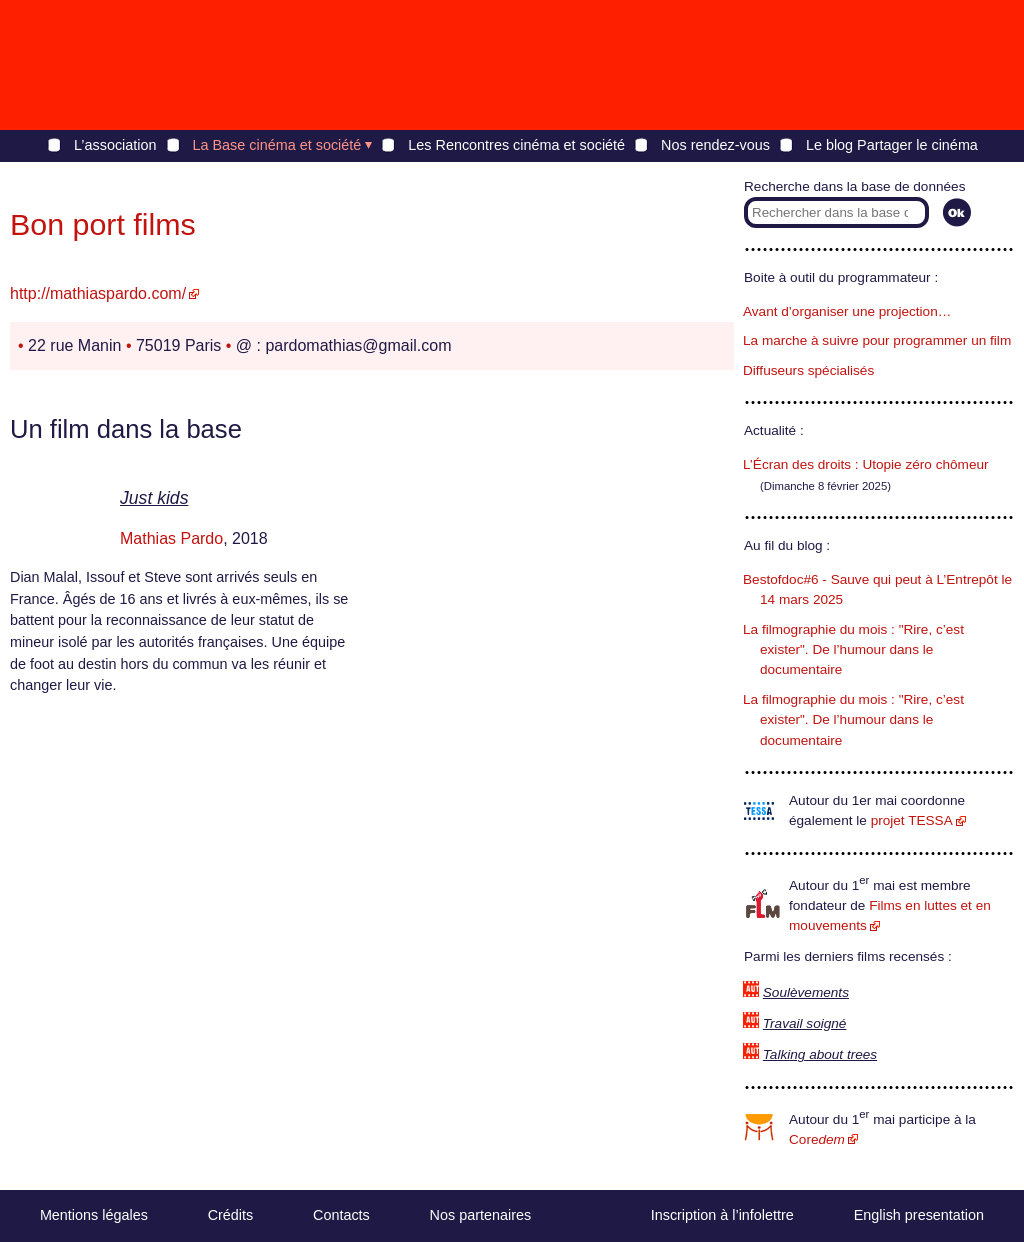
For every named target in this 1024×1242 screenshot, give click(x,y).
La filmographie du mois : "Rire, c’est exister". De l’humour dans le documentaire (853, 650)
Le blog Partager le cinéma (892, 145)
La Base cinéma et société (277, 145)
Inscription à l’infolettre (722, 1215)
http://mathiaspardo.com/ (98, 293)
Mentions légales (94, 1215)
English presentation (919, 1215)
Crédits (231, 1215)
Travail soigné (805, 1023)
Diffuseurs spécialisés (808, 370)
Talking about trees (820, 1054)
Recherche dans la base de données (854, 186)
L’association (115, 145)
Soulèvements (806, 992)
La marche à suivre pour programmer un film (877, 340)
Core (817, 1139)
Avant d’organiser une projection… (847, 311)
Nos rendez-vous (715, 145)
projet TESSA (912, 820)
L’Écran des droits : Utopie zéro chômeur (866, 464)
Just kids (154, 498)
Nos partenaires (481, 1215)
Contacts (341, 1215)
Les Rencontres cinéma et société (516, 145)
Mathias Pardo (171, 538)
